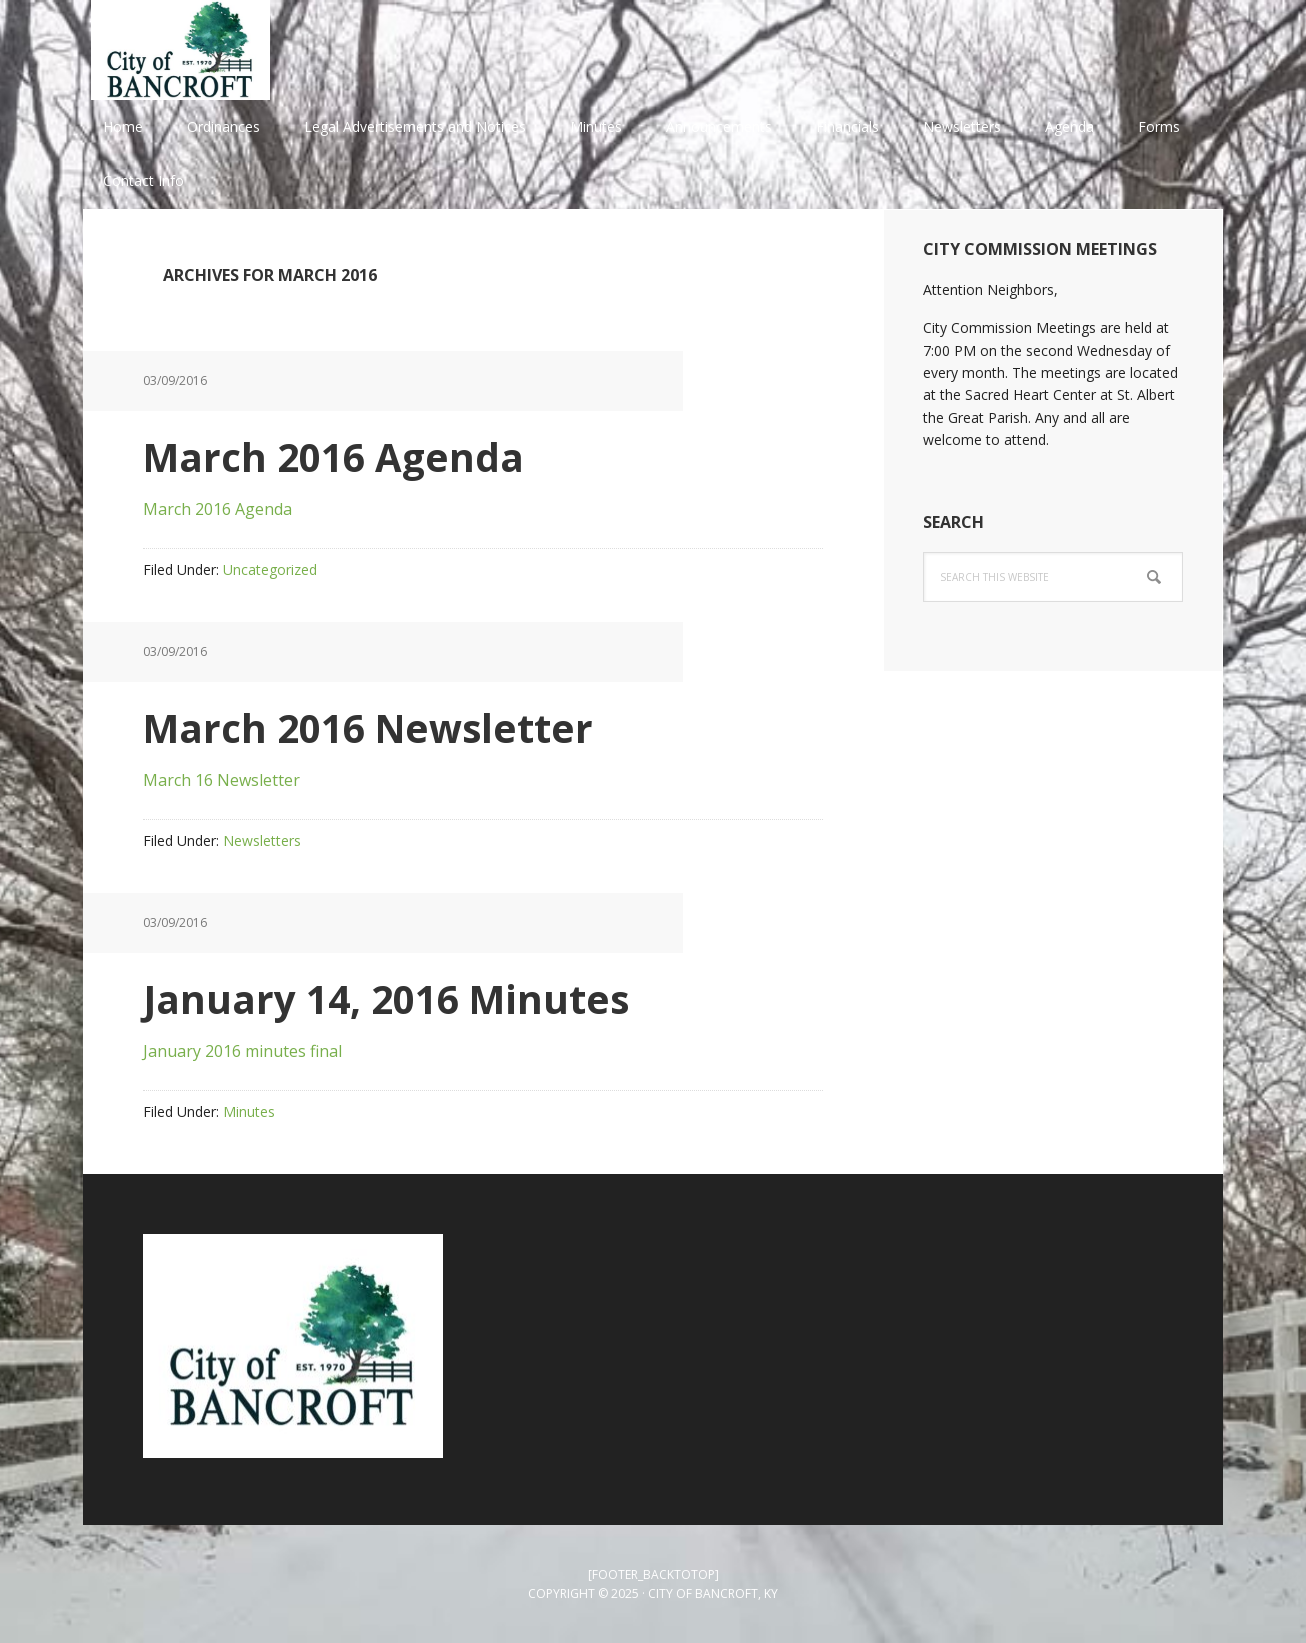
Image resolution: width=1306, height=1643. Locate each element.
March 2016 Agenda (349, 455)
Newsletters (262, 840)
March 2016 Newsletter (387, 726)
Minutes (249, 1111)
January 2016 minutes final (242, 1051)
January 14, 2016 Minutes (406, 997)
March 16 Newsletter (221, 780)
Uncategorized (270, 569)
